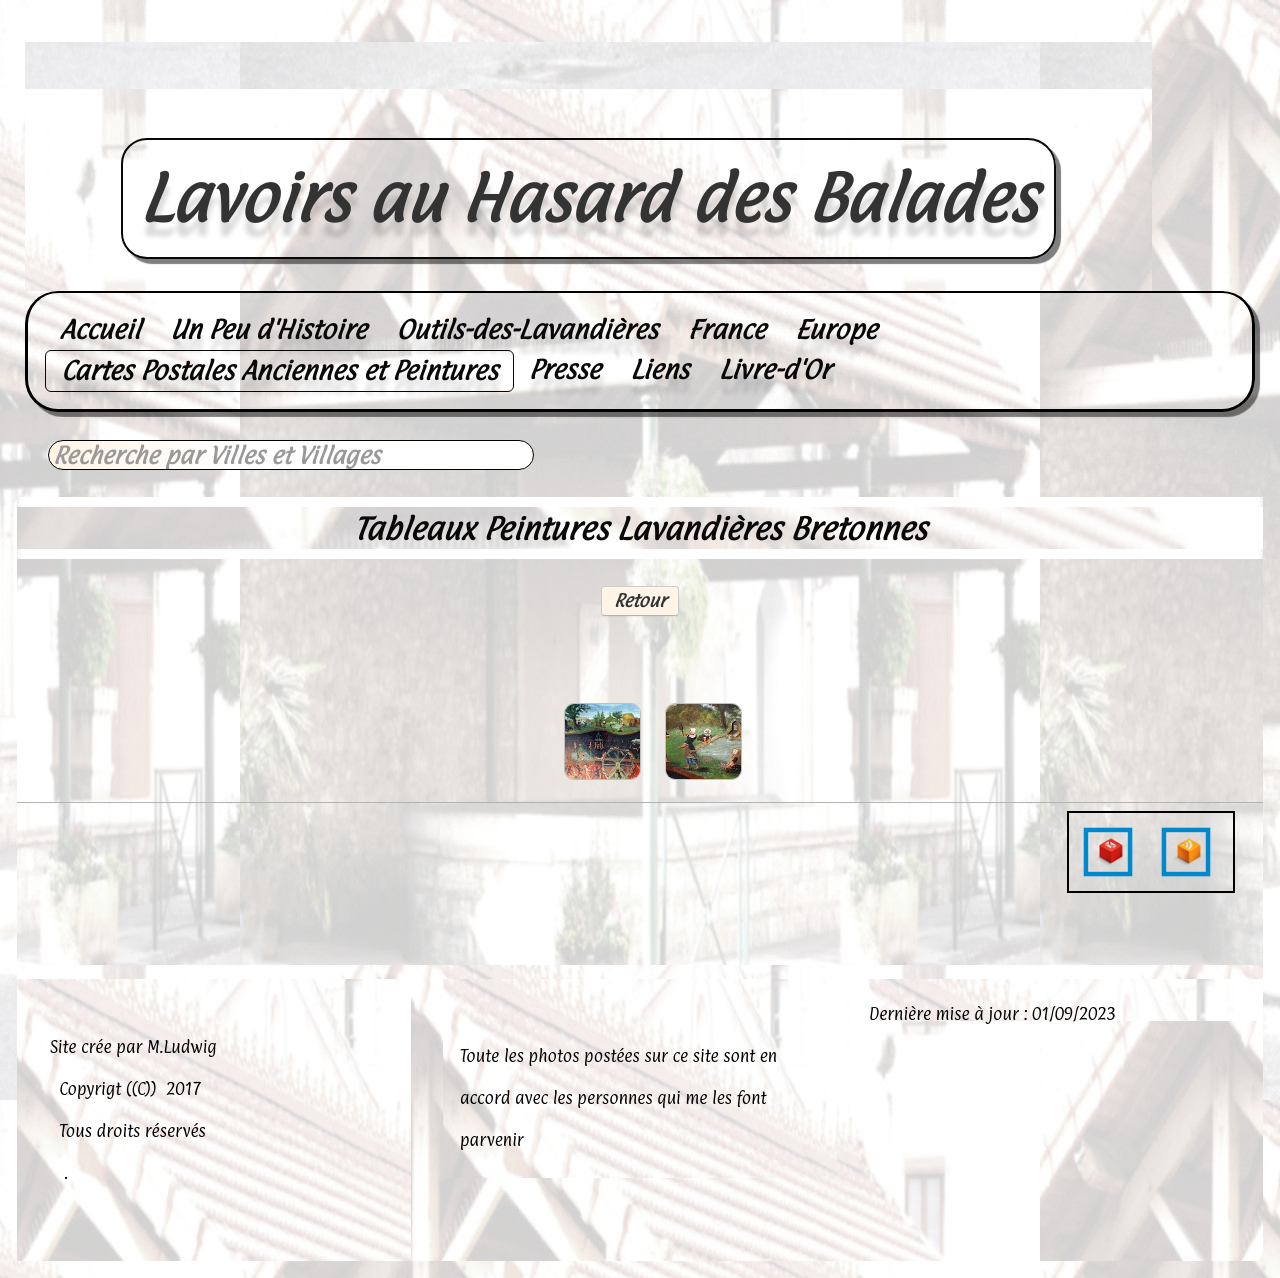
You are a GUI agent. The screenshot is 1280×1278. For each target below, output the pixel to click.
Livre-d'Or (774, 369)
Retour (640, 600)
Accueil (100, 329)
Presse (565, 369)
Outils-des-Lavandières (526, 329)
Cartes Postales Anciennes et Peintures (279, 370)
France (726, 329)
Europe (836, 329)
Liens (659, 369)
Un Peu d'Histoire (268, 329)
